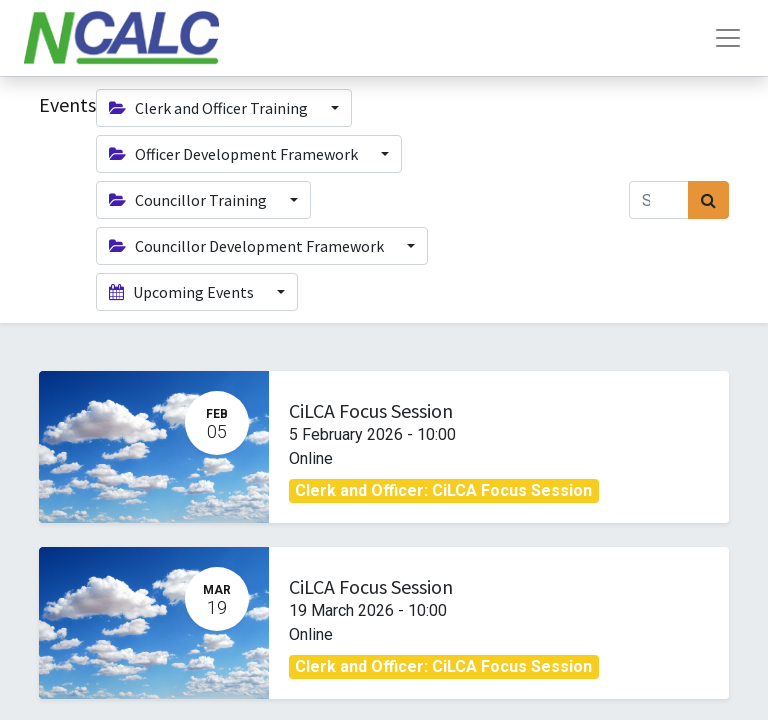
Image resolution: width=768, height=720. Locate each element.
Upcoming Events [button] (183, 292)
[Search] (708, 200)
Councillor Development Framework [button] (248, 246)
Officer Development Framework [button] (235, 154)
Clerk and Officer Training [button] (210, 108)
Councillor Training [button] (189, 200)
